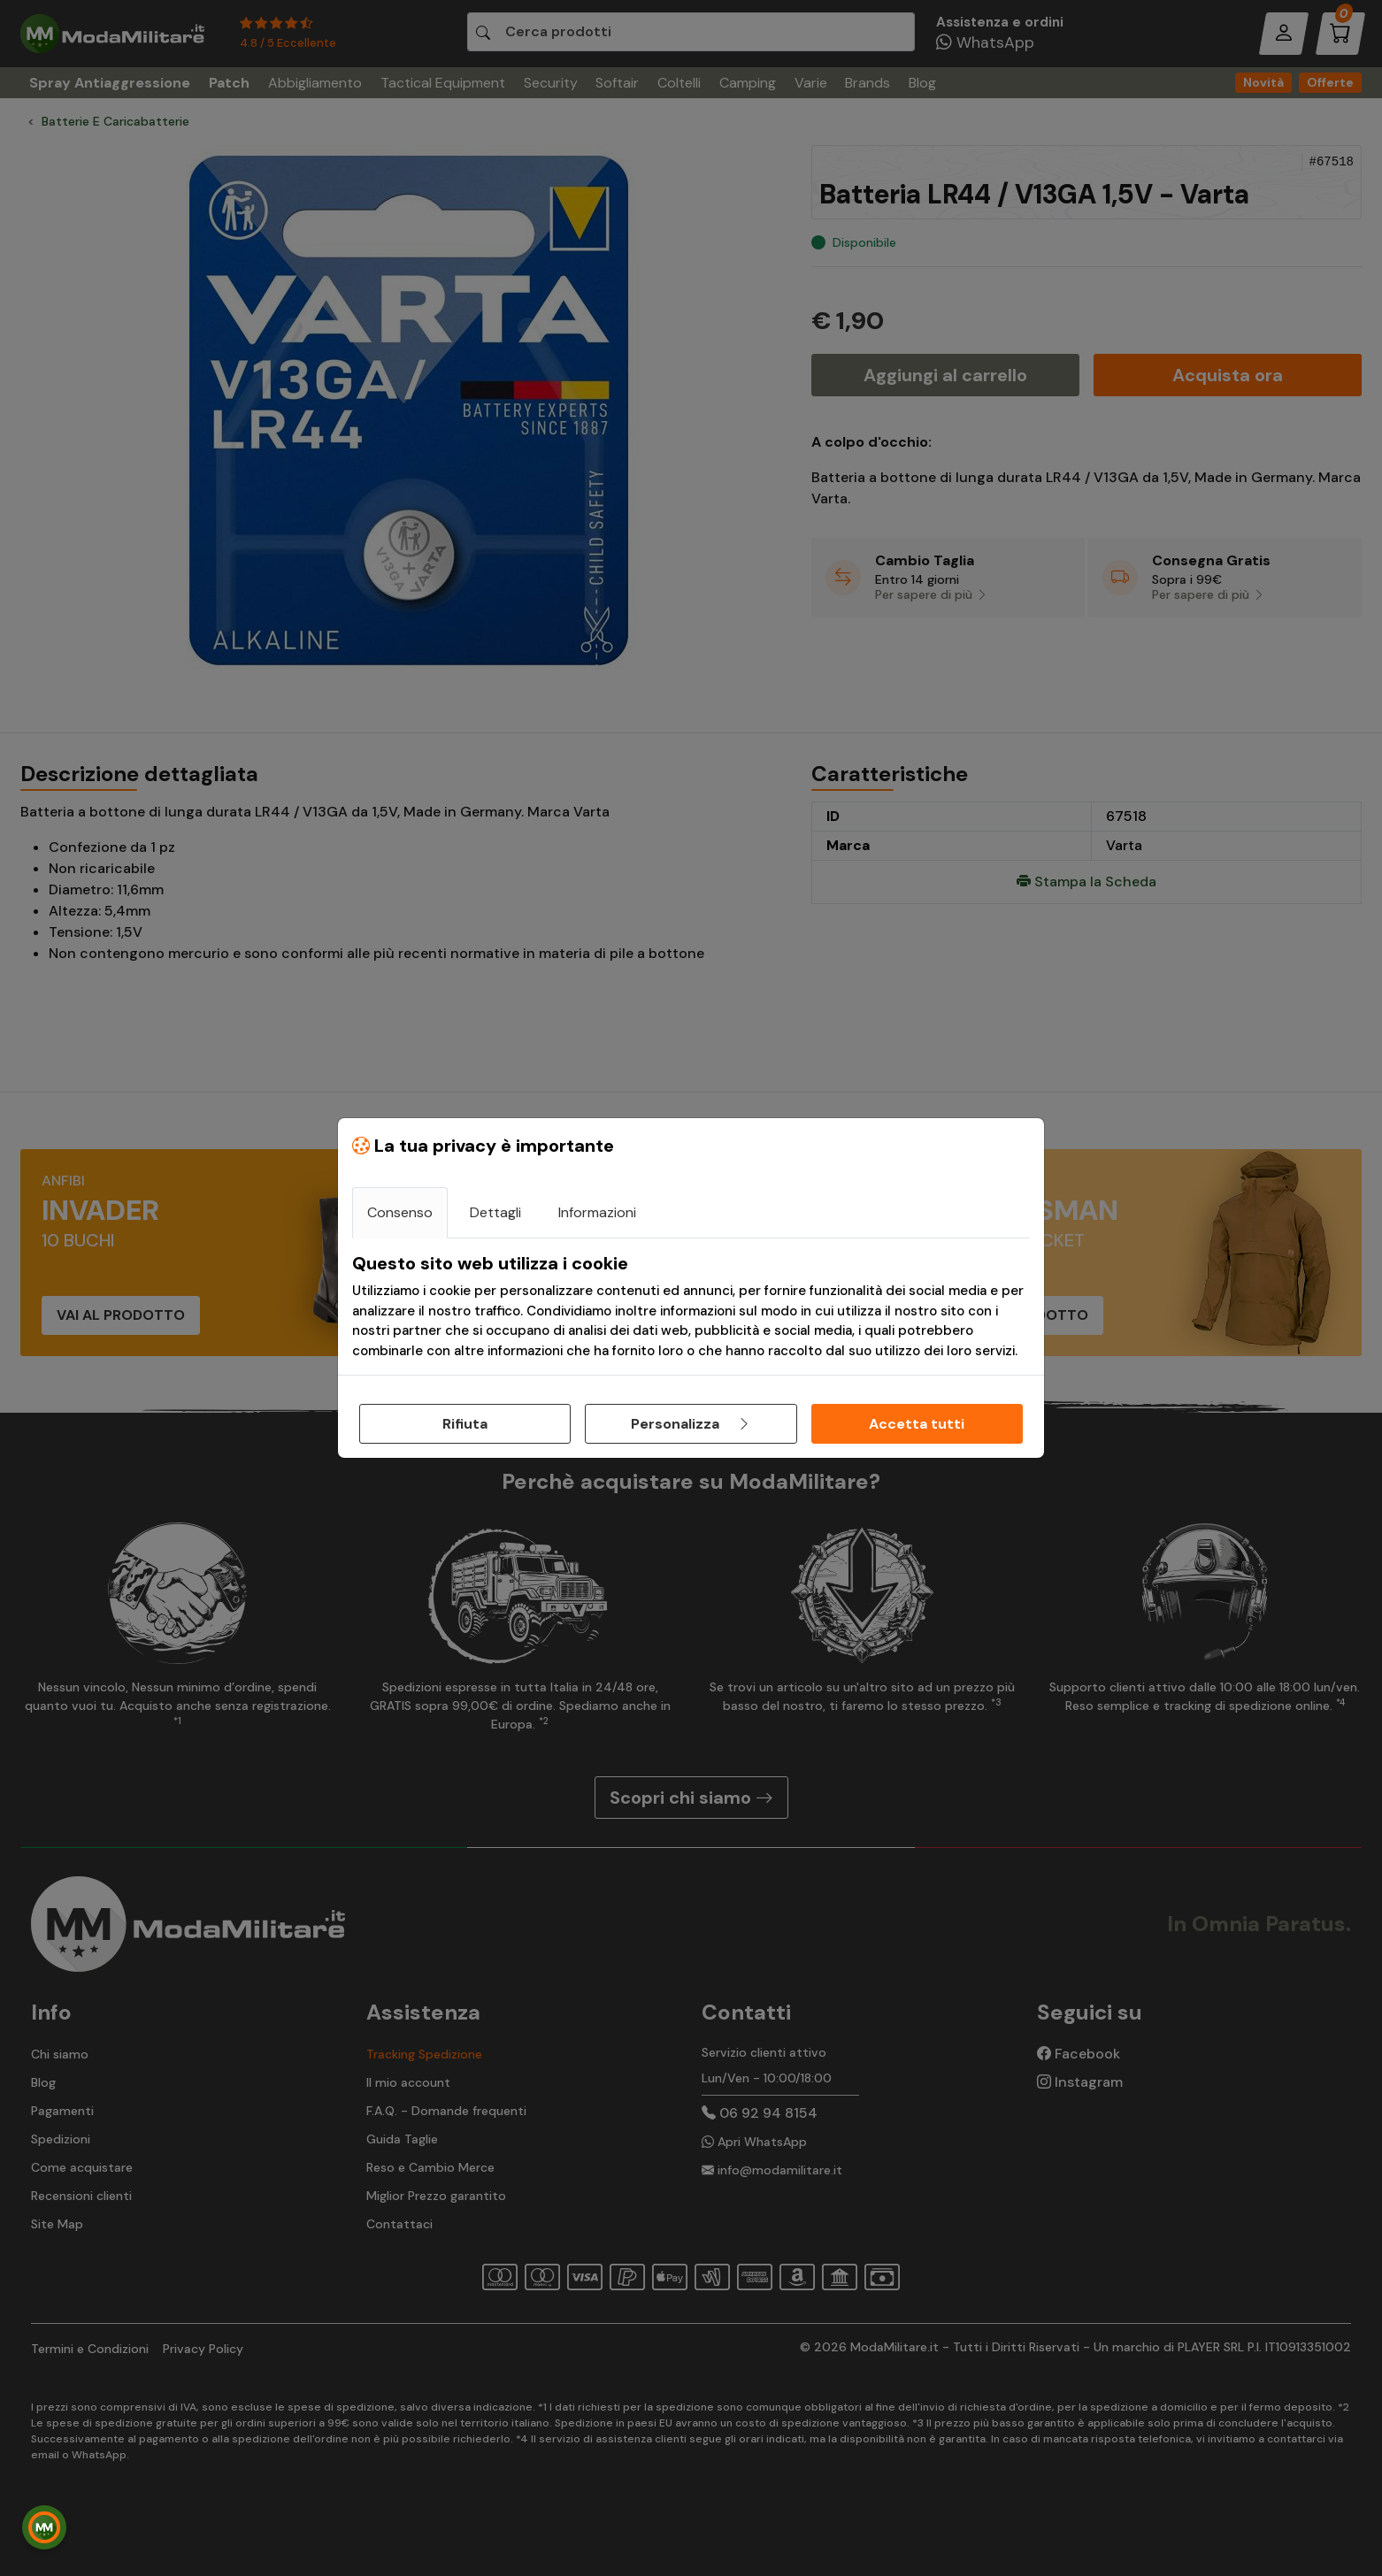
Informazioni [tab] (597, 1212)
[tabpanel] (691, 1307)
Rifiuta (465, 1423)
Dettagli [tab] (495, 1212)
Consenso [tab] (400, 1212)
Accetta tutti (916, 1423)
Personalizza (691, 1423)
